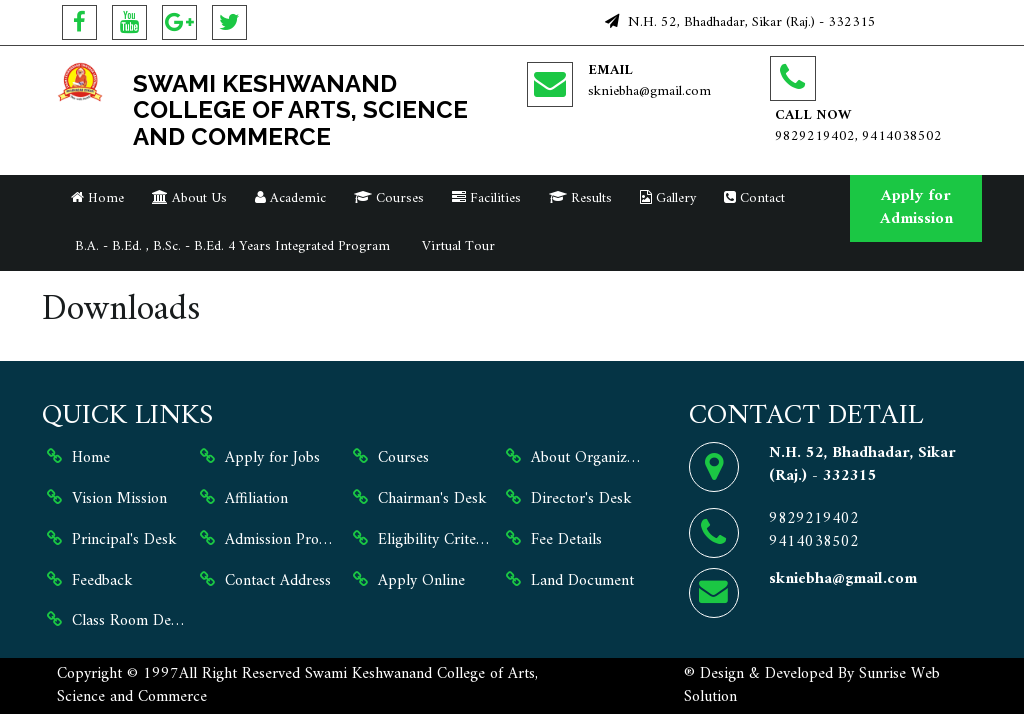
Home (97, 198)
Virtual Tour (456, 246)
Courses (389, 198)
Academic (290, 198)
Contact (754, 198)
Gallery (668, 198)
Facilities (486, 198)
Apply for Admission (916, 207)
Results (580, 198)
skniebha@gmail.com (649, 91)
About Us (189, 198)
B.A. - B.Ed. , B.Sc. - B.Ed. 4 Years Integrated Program (230, 246)
